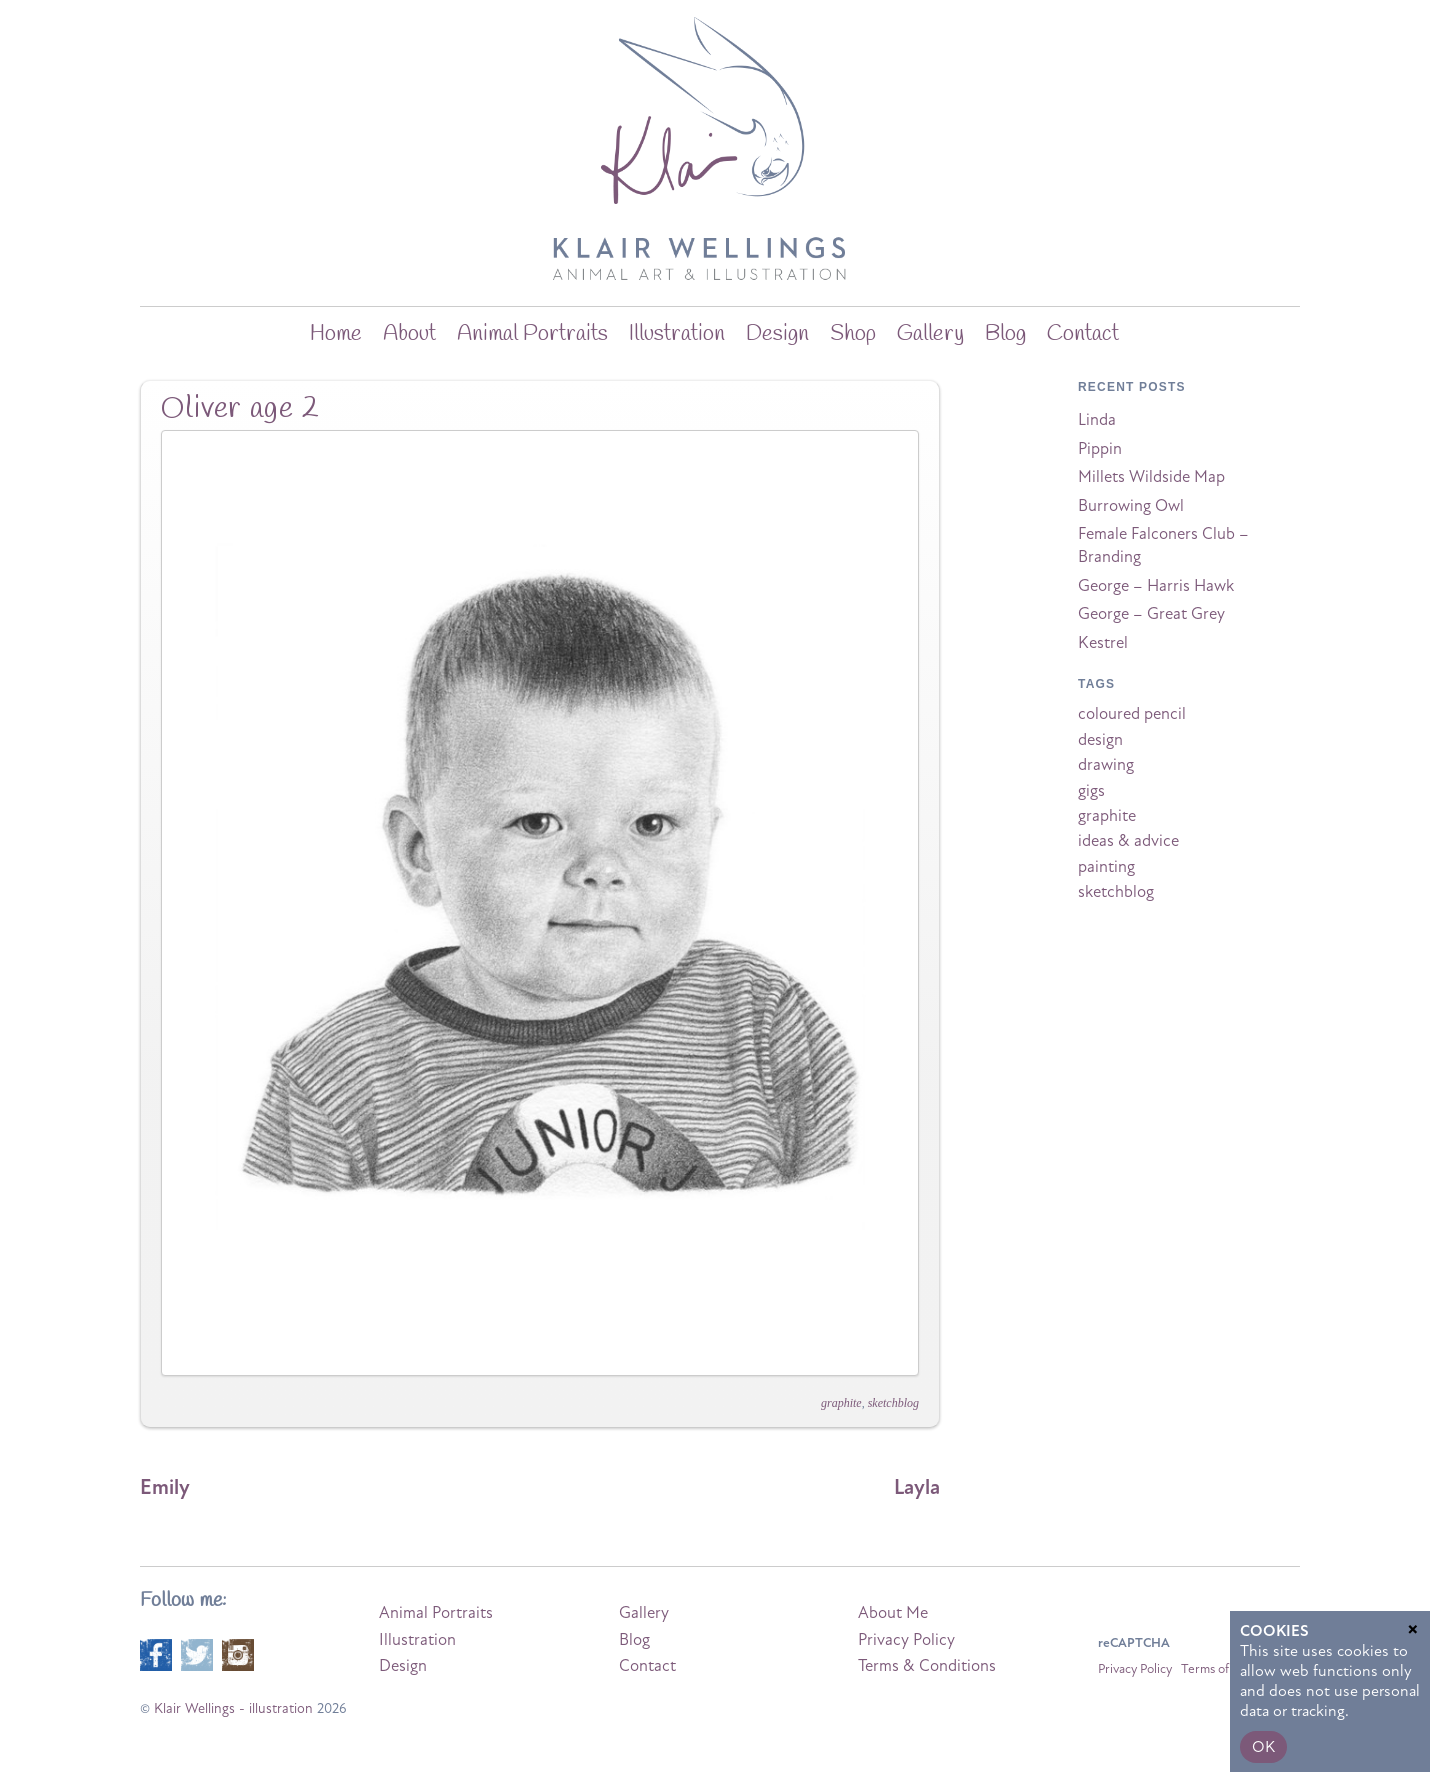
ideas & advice (1128, 841)
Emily (165, 1487)
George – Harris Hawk (1156, 586)
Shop (853, 334)
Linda (1097, 420)
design (1100, 740)
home (336, 334)
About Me (893, 1613)
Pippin (1100, 449)
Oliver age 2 (240, 409)
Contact (1083, 334)
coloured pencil (1132, 714)
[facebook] (156, 1654)
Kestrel (1103, 643)
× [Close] (1413, 1627)
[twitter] (197, 1654)
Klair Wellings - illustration (233, 1708)
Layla (917, 1487)
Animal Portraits (532, 334)
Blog (634, 1640)
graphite (841, 1403)
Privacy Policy (906, 1640)
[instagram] (238, 1654)
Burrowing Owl (1131, 506)
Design (777, 334)
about (409, 334)
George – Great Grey (1151, 614)
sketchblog (893, 1403)
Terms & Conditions (927, 1666)
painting (1106, 867)
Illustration (677, 334)
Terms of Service (1227, 1669)
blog (1005, 334)
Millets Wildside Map (1151, 477)
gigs (1091, 791)
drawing (1106, 765)
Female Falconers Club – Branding (1163, 545)
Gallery (930, 334)
